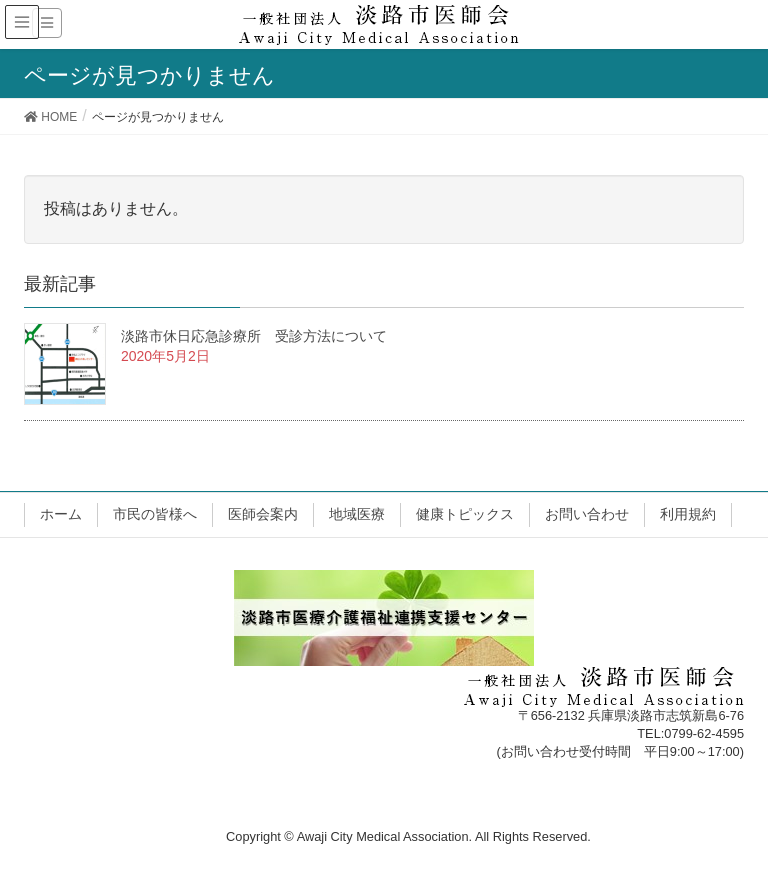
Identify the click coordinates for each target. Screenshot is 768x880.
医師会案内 (263, 514)
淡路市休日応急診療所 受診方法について (254, 336)
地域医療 (357, 514)
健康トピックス (465, 514)
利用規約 (688, 514)
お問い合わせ (587, 514)
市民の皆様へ (155, 514)
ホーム (61, 514)
